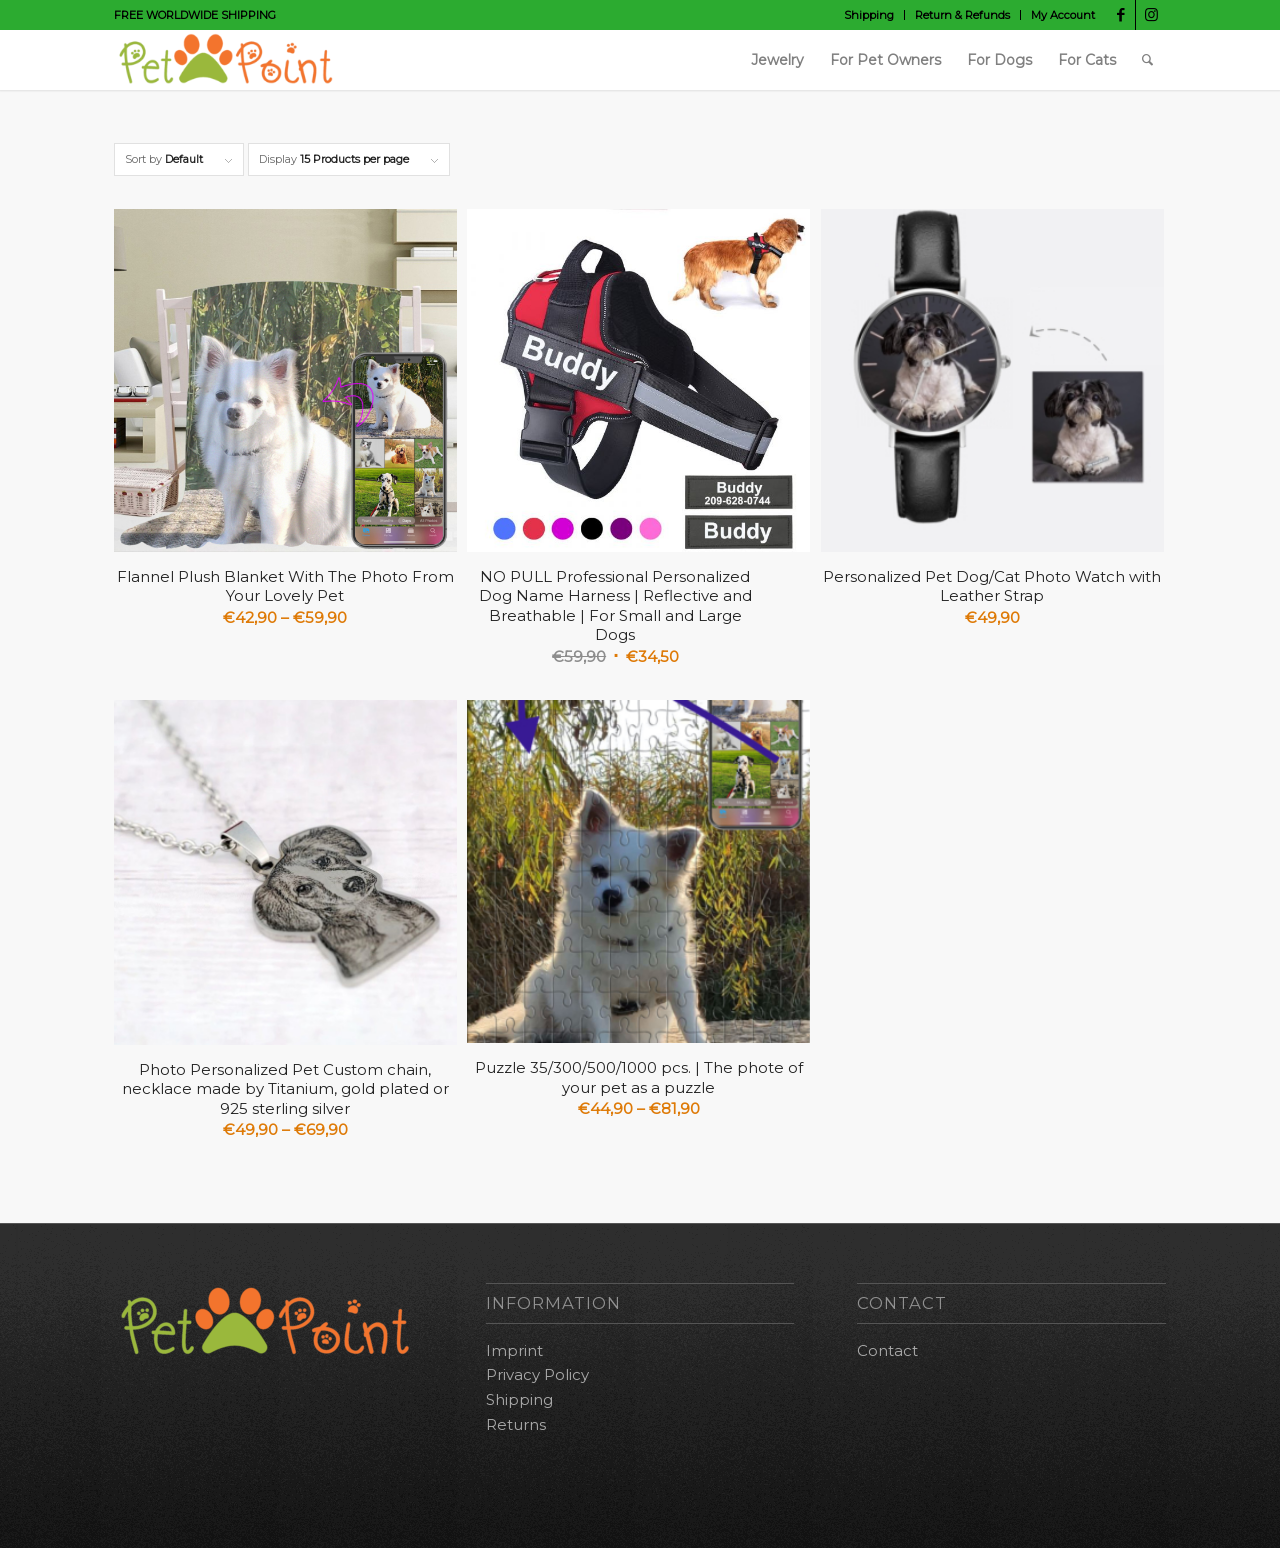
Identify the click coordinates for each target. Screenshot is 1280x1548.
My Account (1063, 15)
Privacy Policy (537, 1374)
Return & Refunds (962, 15)
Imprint (514, 1350)
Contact (887, 1350)
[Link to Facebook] (1120, 15)
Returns (516, 1424)
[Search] (1147, 60)
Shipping (869, 15)
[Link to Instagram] (1151, 15)
